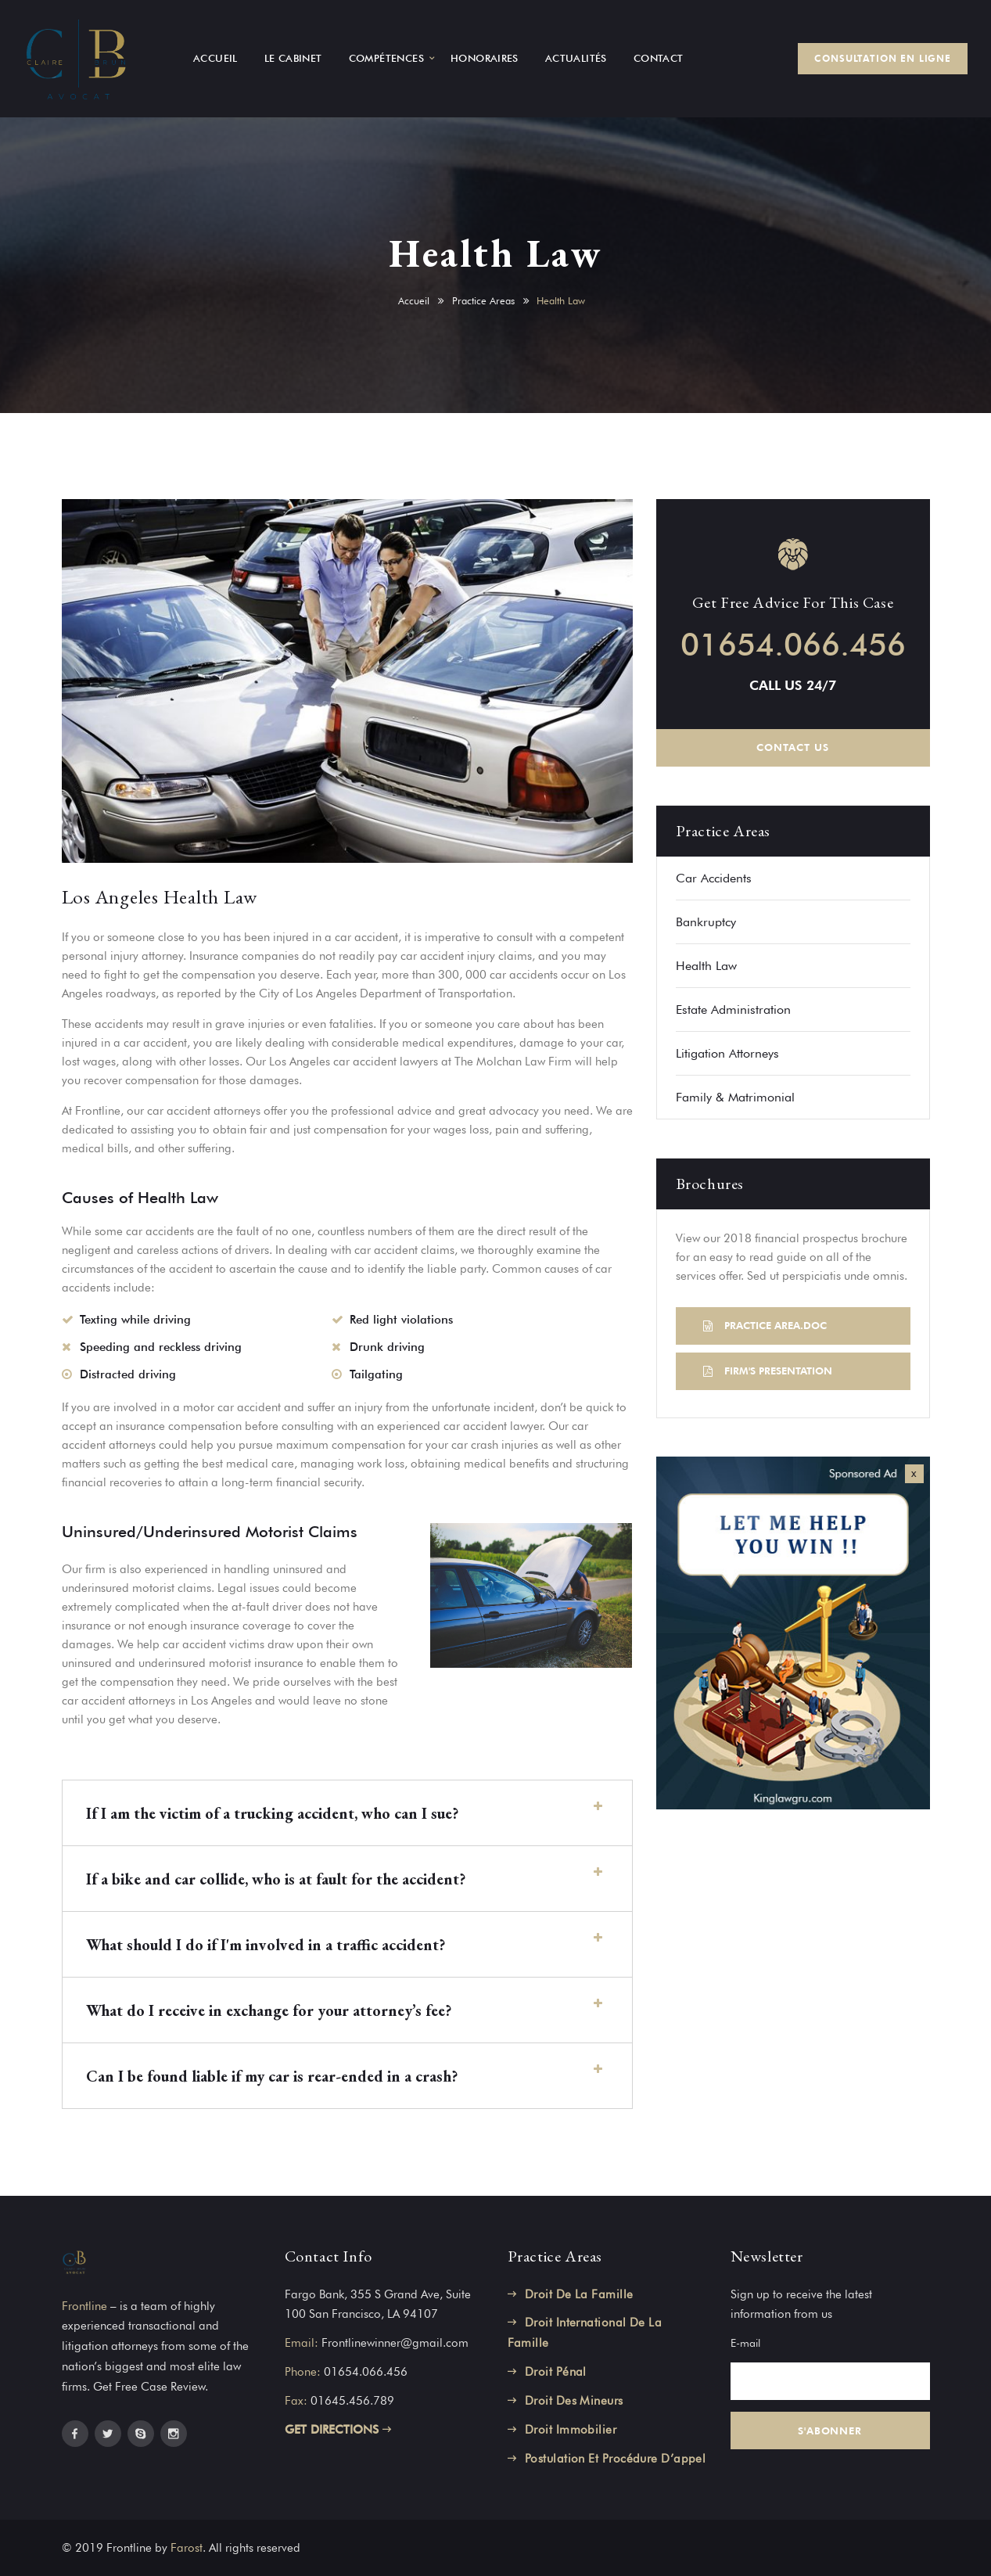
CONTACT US (792, 747)
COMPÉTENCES (386, 58)
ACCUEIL (215, 58)
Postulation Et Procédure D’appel (615, 2459)
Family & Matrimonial (735, 1097)
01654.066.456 (793, 644)
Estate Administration (733, 1009)
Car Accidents (714, 878)
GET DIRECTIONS (338, 2430)
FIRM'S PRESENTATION (767, 1370)
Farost (187, 2548)
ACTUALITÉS (576, 58)
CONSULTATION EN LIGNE (882, 58)
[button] (347, 1812)
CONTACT (659, 58)
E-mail (745, 2343)
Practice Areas (483, 300)
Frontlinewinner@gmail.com (395, 2343)
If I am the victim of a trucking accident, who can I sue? (272, 1813)
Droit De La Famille (579, 2294)
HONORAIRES (485, 58)
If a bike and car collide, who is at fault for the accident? (275, 1879)
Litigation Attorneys (727, 1053)
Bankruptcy (706, 921)
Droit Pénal (556, 2372)
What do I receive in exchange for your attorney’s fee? (268, 2010)
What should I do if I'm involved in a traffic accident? (265, 1945)
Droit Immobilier (570, 2430)
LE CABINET (293, 58)
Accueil (413, 300)
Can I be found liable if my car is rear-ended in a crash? (272, 2076)
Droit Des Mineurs (574, 2401)
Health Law (706, 965)
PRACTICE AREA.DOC (765, 1325)
